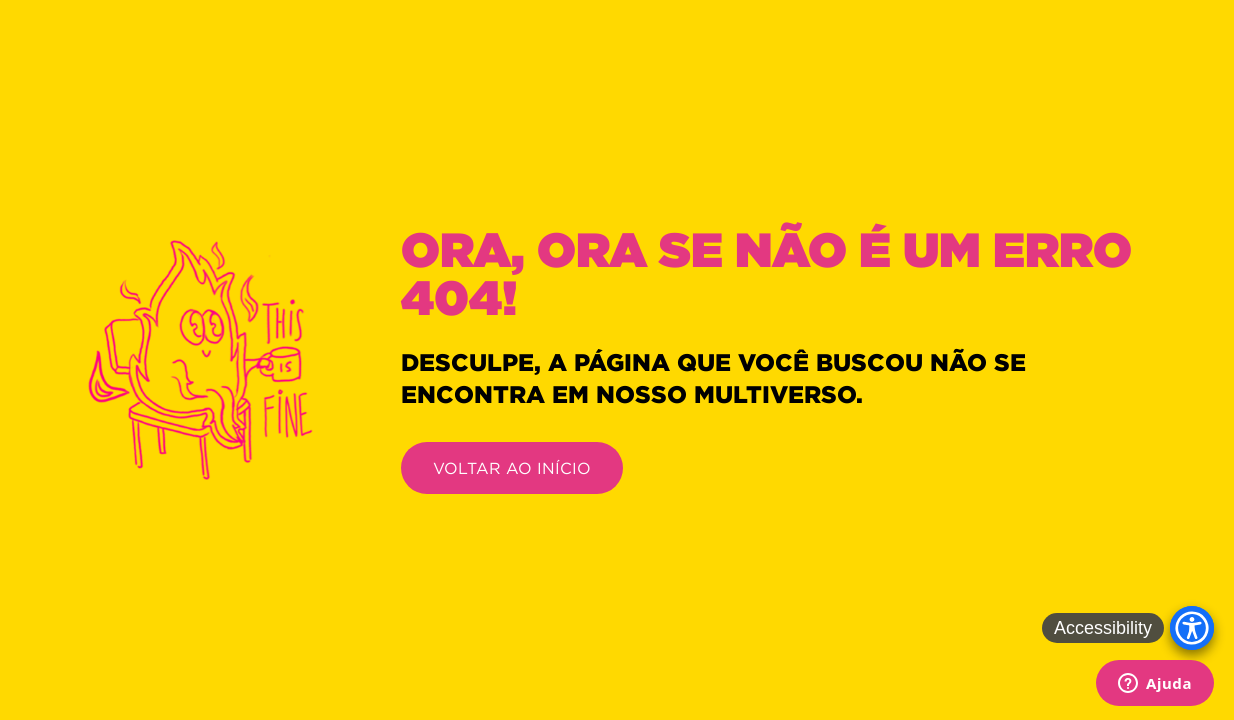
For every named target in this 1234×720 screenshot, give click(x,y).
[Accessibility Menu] (1192, 628)
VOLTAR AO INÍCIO (512, 468)
